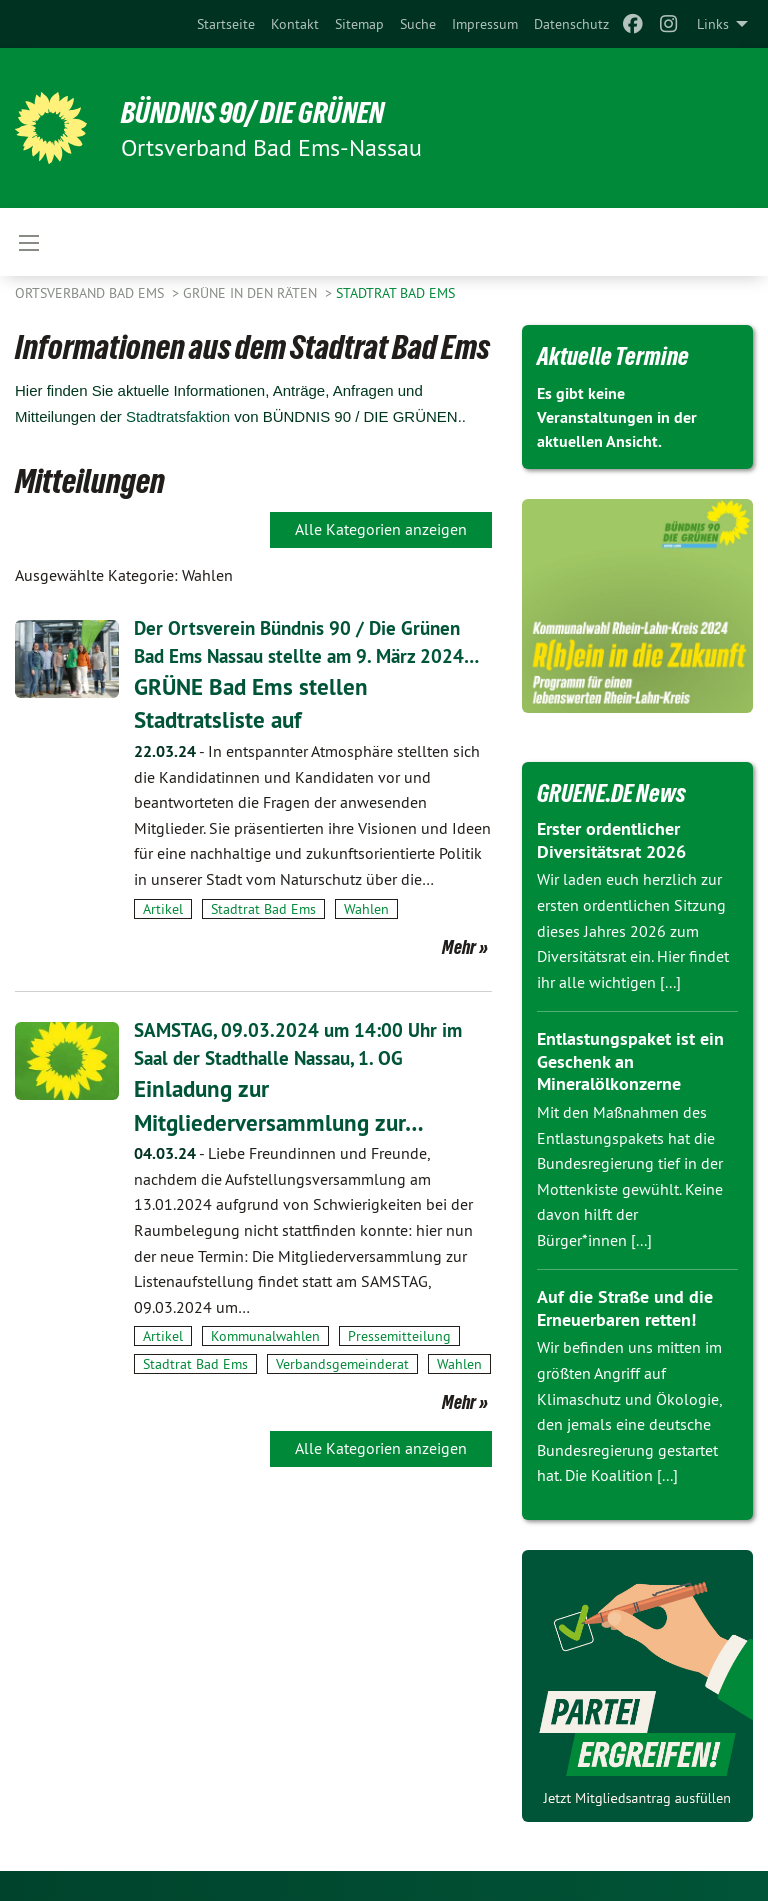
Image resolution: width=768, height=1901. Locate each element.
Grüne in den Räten (252, 293)
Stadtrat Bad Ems (395, 293)
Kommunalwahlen (265, 1364)
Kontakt (295, 24)
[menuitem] (226, 24)
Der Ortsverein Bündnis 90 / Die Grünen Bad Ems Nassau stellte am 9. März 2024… (303, 656)
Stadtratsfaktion (178, 416)
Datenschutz (571, 24)
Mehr (459, 975)
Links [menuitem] (713, 24)
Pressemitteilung (399, 1364)
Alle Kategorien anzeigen (381, 529)
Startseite (226, 24)
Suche (418, 24)
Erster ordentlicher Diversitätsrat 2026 (611, 840)
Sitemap (359, 24)
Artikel (163, 937)
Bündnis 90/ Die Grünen (263, 112)
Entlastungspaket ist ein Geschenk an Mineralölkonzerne (630, 1061)
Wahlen (366, 937)
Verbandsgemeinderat (342, 1391)
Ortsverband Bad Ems (91, 293)
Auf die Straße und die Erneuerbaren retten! (625, 1308)
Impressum (485, 24)
